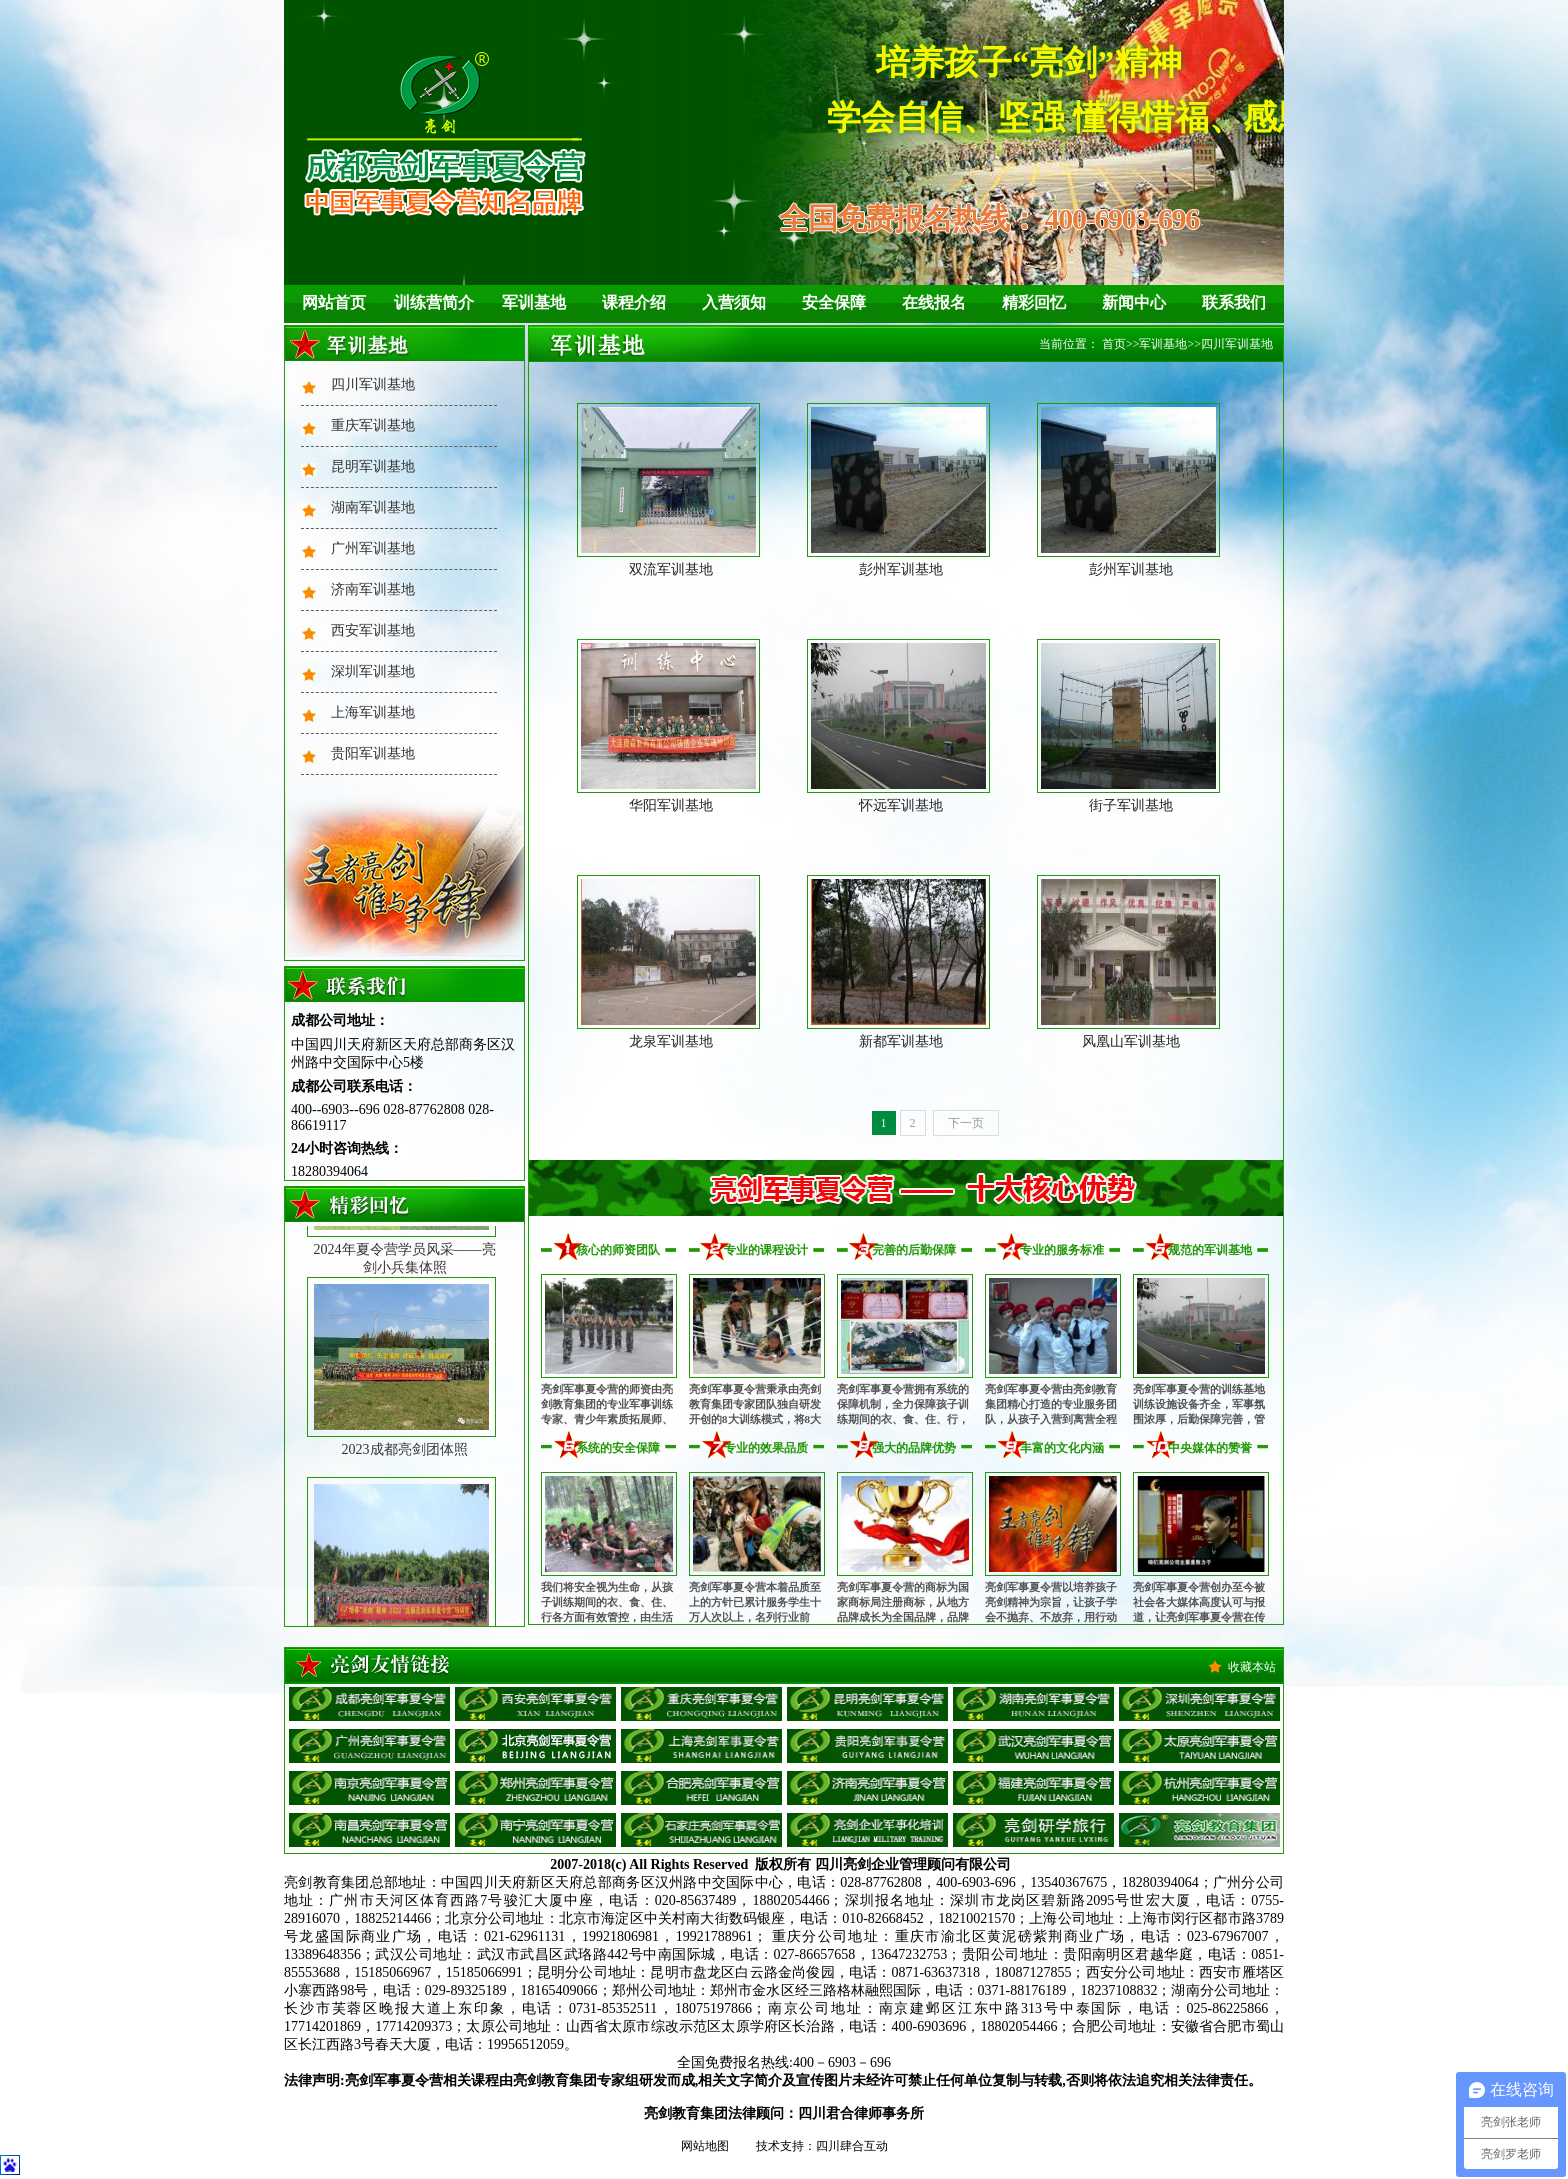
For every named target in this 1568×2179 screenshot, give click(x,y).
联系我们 (1234, 302)
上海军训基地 (373, 712)
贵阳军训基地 (373, 753)
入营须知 (734, 302)
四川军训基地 (373, 384)
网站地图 (705, 2146)
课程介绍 (634, 302)
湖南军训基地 (373, 507)
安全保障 (834, 302)
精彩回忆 (1034, 302)
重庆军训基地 (373, 425)
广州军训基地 (373, 548)
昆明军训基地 (373, 466)
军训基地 (534, 302)
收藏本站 (1252, 1667)
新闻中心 (1134, 302)
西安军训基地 (373, 630)
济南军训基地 (373, 589)
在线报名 (934, 302)
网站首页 (334, 302)
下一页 (966, 1123)
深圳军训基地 (373, 671)
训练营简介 (434, 302)
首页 (1114, 344)
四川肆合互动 (852, 2146)
